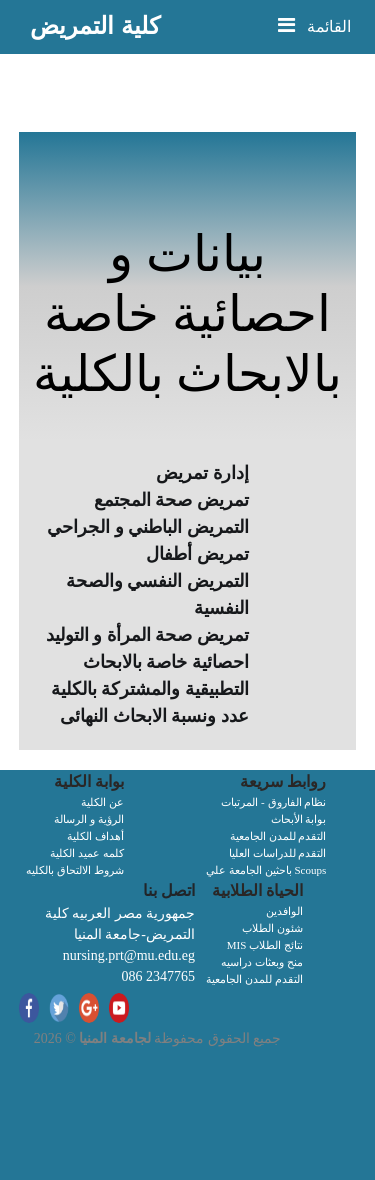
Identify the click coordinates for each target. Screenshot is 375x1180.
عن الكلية (102, 802)
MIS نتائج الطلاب (265, 945)
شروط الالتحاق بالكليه (75, 870)
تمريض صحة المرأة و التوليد (147, 635)
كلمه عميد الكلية (87, 853)
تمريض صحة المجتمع (171, 500)
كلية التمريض (95, 25)
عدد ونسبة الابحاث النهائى (154, 716)
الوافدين (284, 911)
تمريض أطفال (197, 554)
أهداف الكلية (95, 836)
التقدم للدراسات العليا (278, 853)
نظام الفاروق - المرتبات (273, 802)
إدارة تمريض (202, 473)
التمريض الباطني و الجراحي (148, 527)
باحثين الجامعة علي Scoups (266, 870)
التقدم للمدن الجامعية (278, 836)
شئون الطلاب (272, 928)
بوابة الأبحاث (299, 819)
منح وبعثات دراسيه (262, 962)
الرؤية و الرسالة (89, 819)
